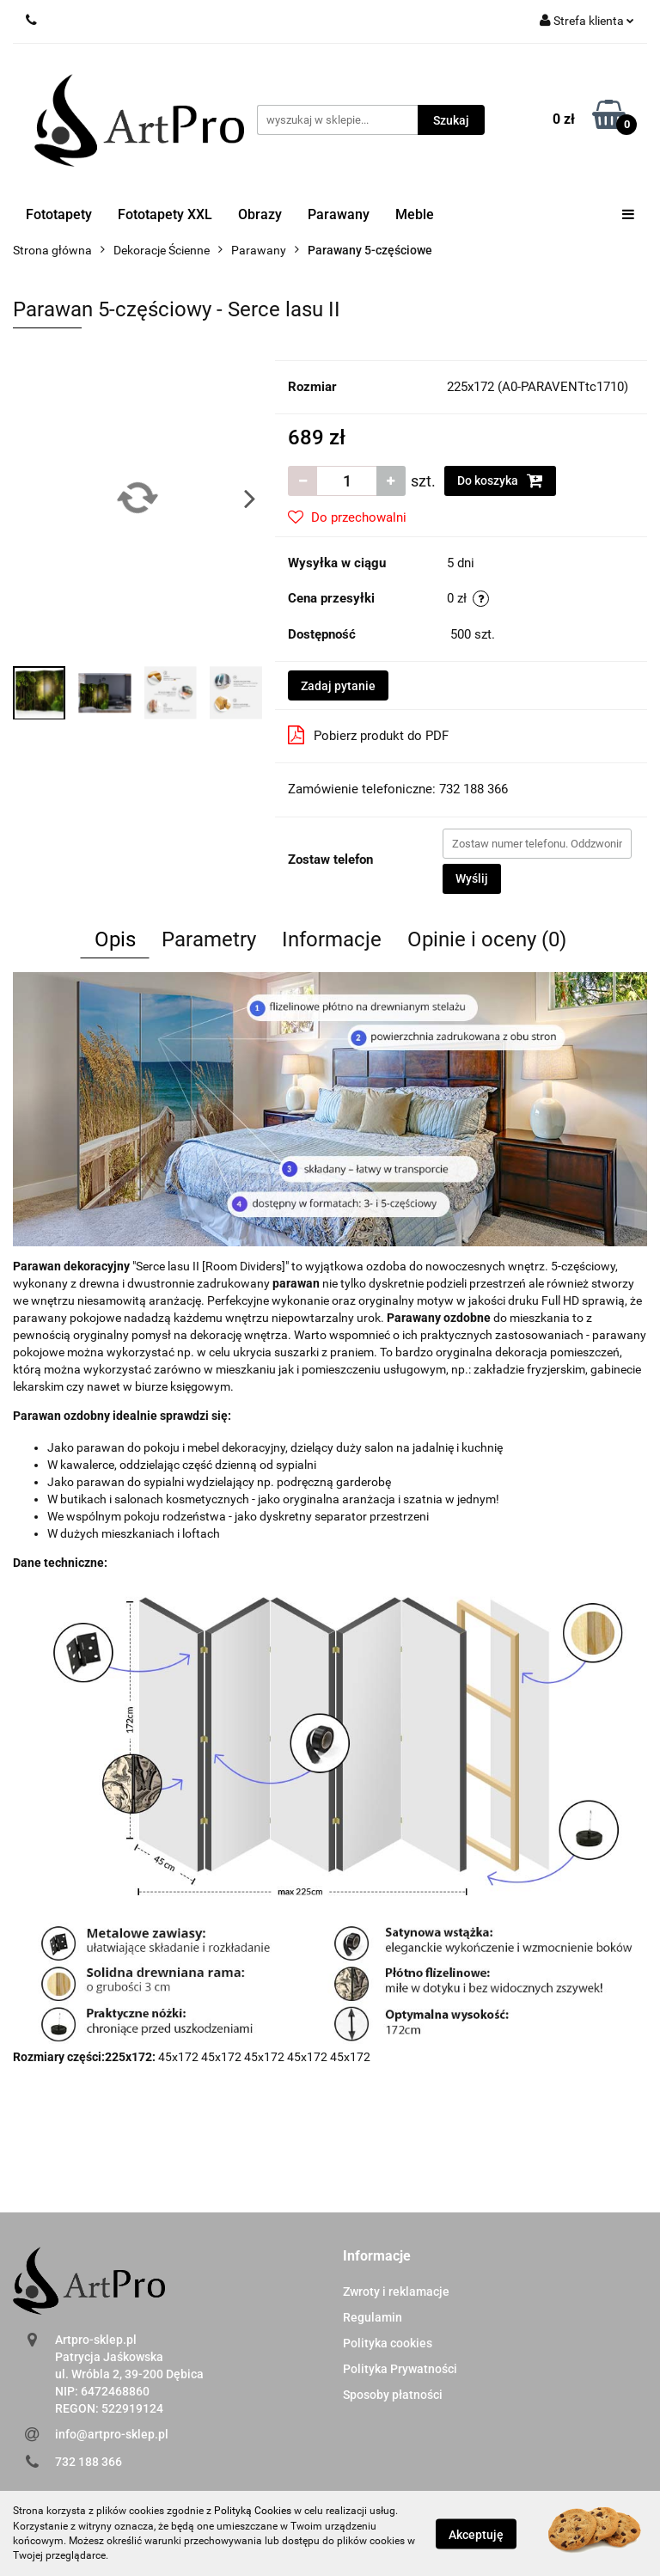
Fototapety (59, 214)
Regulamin (372, 2317)
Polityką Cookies (252, 2511)
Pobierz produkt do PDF (368, 734)
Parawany (339, 214)
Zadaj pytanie (338, 686)
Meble (414, 214)
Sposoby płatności (393, 2395)
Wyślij (471, 878)
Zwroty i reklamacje (396, 2291)
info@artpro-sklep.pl (111, 2434)
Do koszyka (500, 480)
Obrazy (260, 214)
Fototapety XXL (165, 214)
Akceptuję (476, 2534)
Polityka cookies (387, 2343)
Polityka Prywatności (400, 2369)
